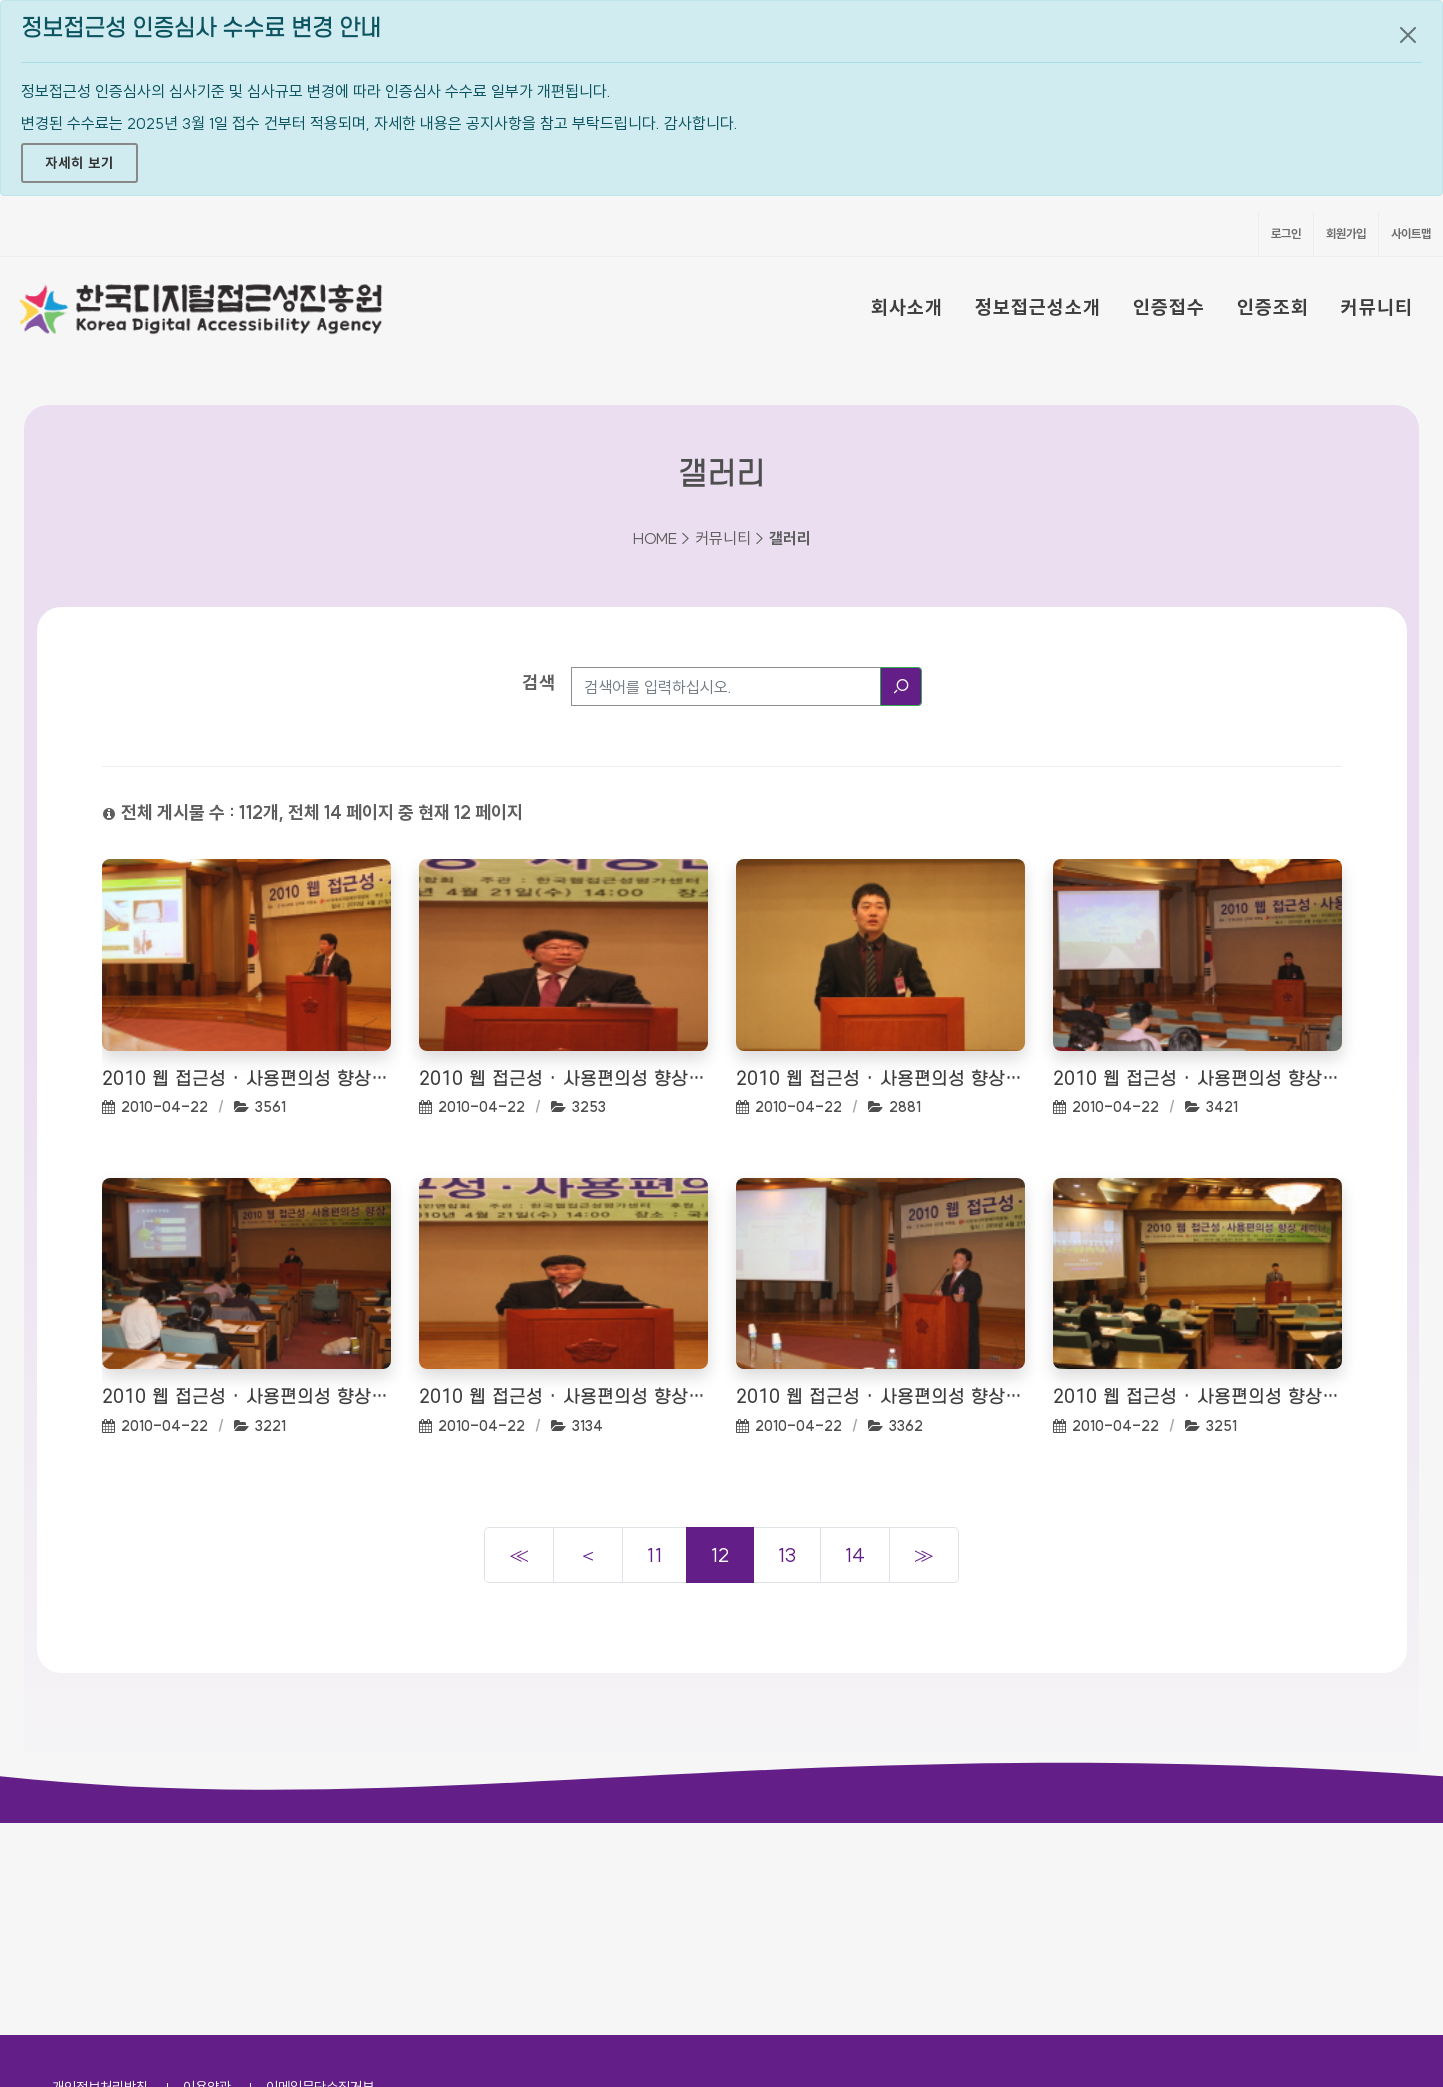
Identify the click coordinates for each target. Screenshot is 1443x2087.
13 (787, 1554)
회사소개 (907, 307)
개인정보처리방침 (100, 1875)
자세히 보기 (79, 163)
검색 (539, 682)
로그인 (1286, 233)
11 (654, 1554)
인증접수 (1169, 307)
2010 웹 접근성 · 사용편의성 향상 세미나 (246, 1079)
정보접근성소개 (1038, 307)
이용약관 (207, 1875)
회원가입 (1346, 233)
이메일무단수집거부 (320, 1875)
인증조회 (1273, 307)
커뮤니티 (1377, 307)
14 (855, 1554)
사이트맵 (1411, 233)
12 (720, 1554)
